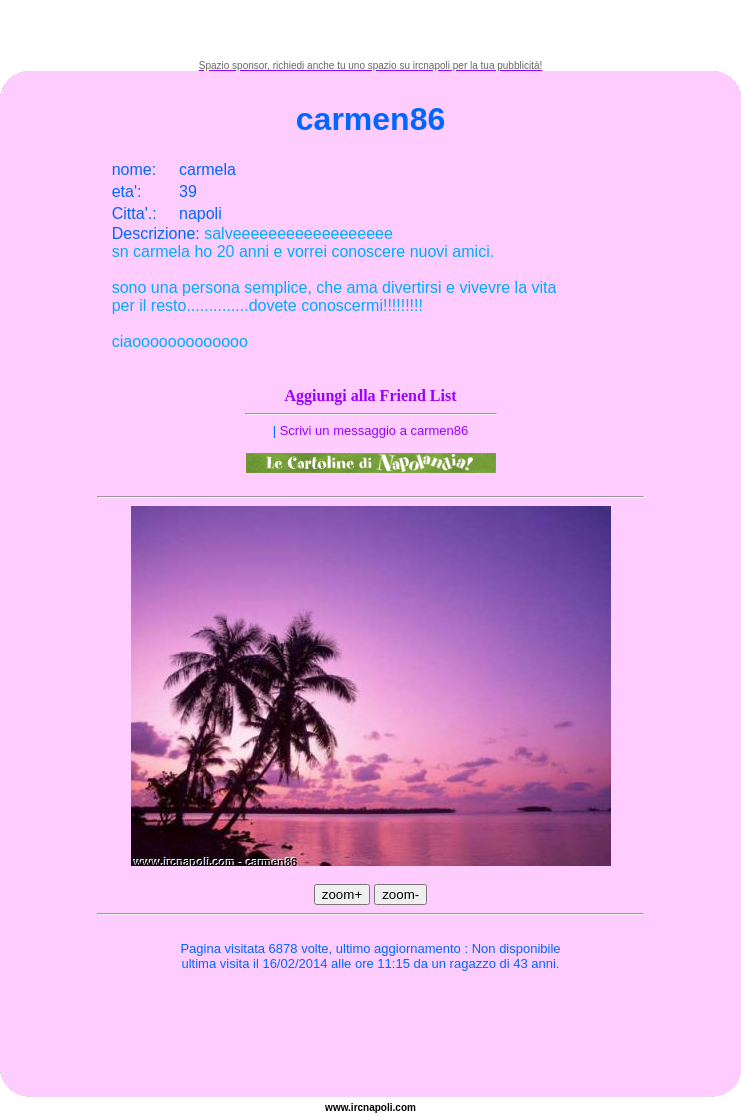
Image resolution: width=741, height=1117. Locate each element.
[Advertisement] (371, 30)
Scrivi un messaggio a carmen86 (374, 430)
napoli (377, 1107)
